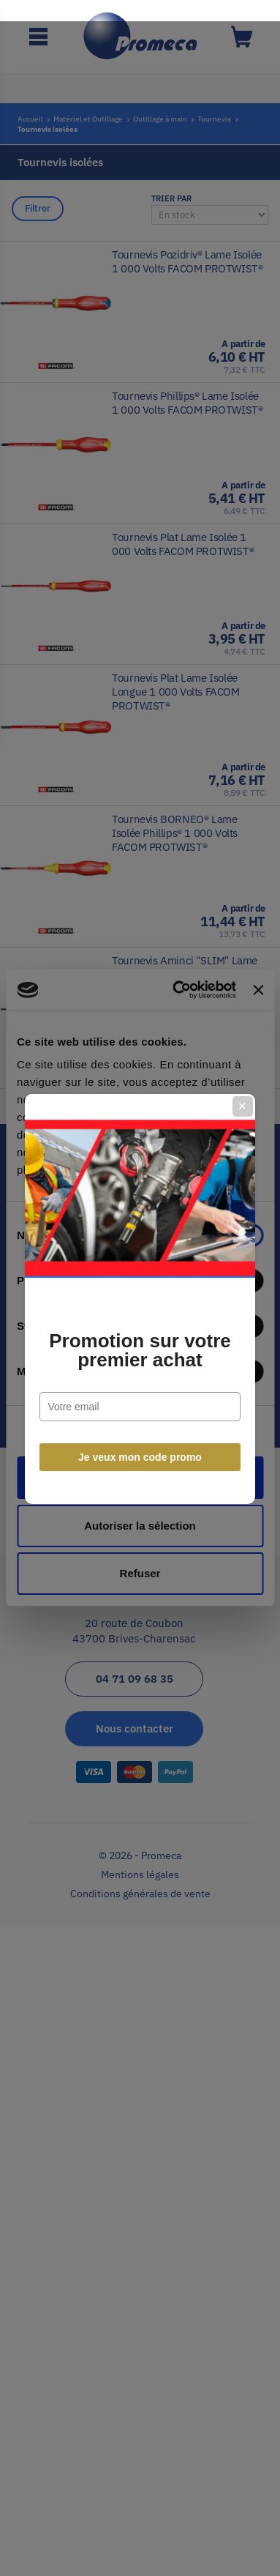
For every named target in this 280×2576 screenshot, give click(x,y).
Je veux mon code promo (140, 1447)
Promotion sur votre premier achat (139, 1340)
